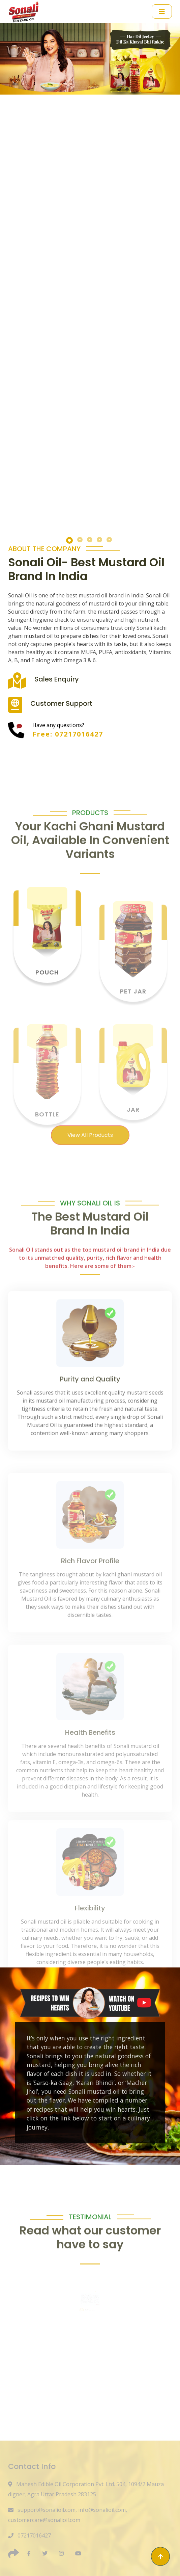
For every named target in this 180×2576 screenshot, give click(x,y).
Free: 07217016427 (68, 734)
